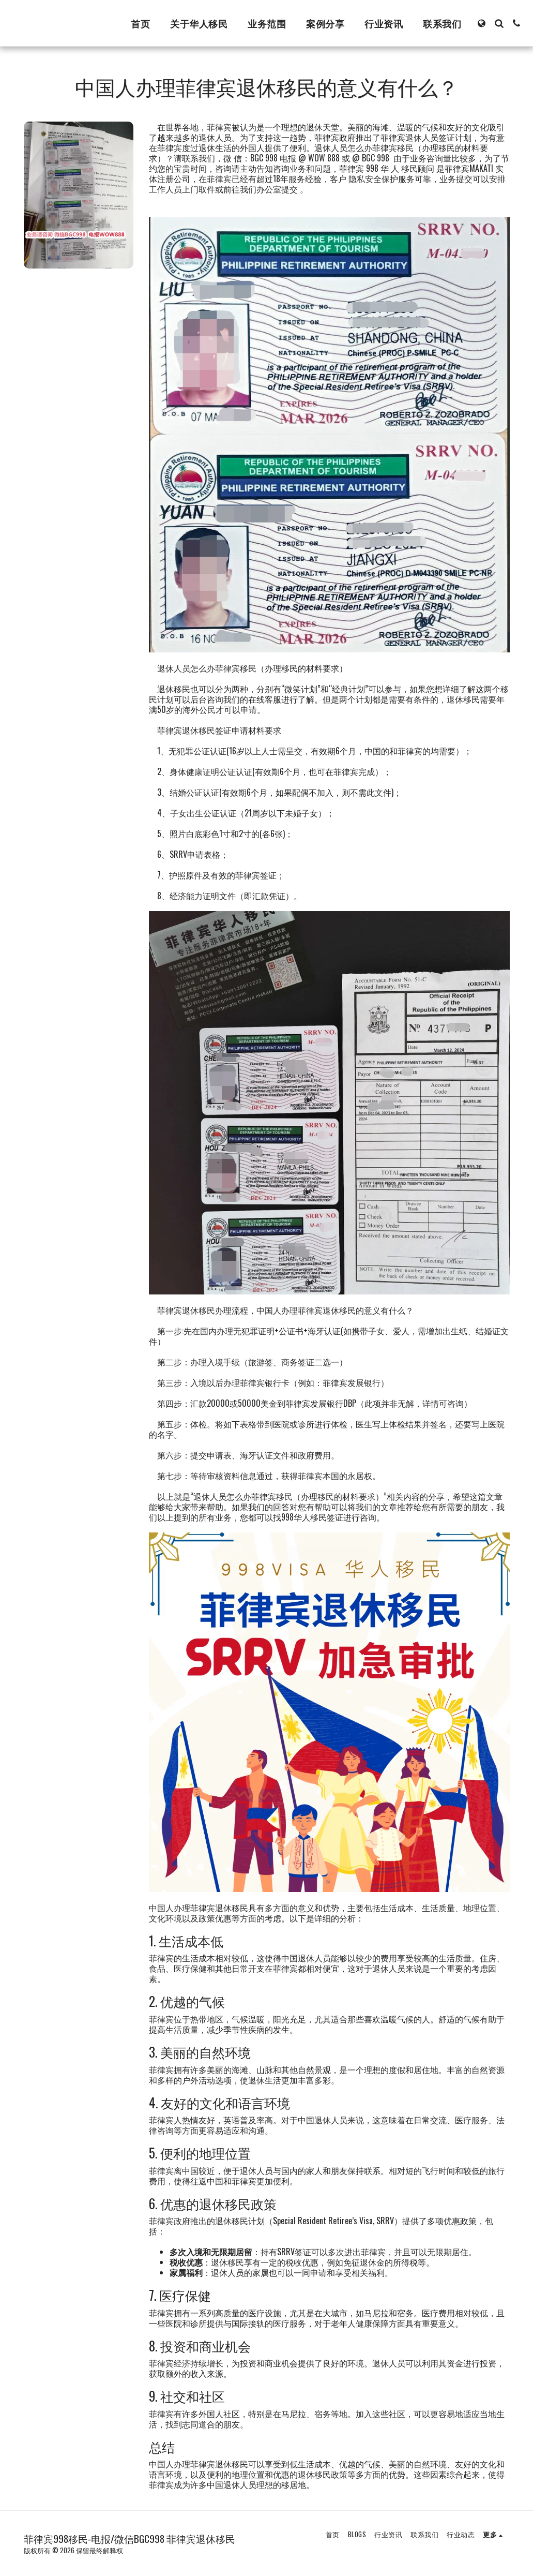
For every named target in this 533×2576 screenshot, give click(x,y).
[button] (499, 23)
